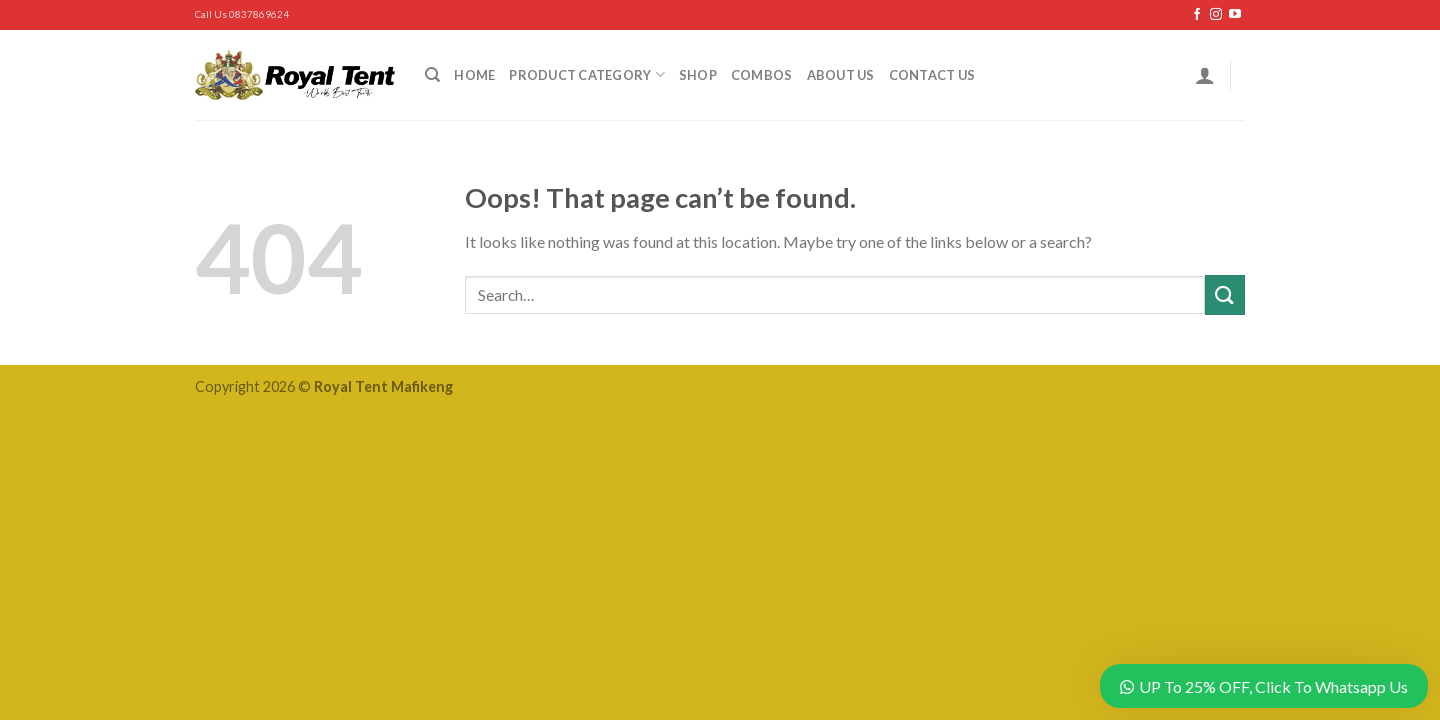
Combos (762, 75)
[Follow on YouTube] (1235, 15)
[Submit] (1225, 294)
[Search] (432, 75)
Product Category (587, 74)
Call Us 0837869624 (242, 14)
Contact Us (932, 75)
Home (474, 75)
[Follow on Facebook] (1197, 15)
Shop (698, 75)
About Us (841, 75)
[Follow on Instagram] (1216, 15)
